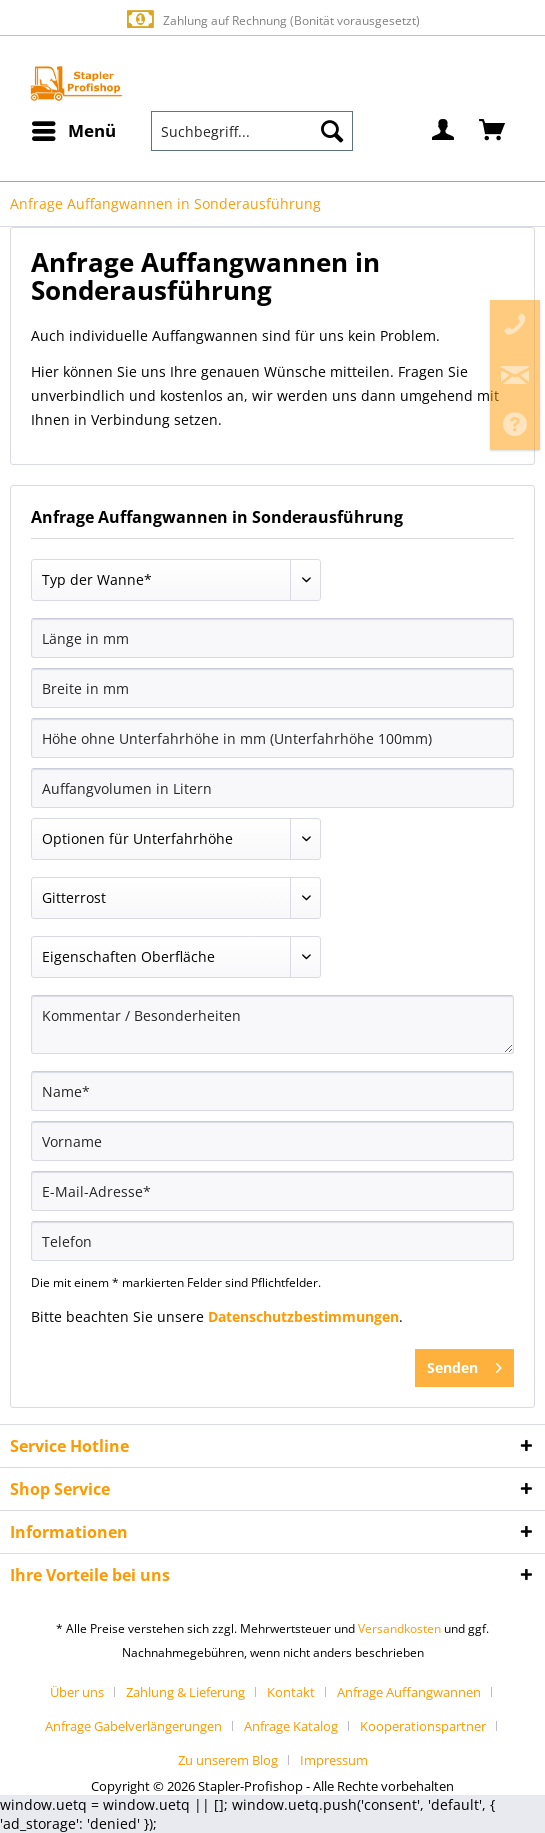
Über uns (77, 1692)
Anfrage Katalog (291, 1726)
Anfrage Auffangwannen (409, 1692)
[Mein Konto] (444, 131)
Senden (464, 1364)
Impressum (334, 1760)
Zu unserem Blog (228, 1760)
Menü (74, 128)
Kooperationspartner (423, 1726)
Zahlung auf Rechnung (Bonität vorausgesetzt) (272, 19)
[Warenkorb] (493, 131)
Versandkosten (399, 1628)
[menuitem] (73, 131)
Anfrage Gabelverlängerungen (133, 1726)
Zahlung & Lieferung (185, 1692)
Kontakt (291, 1692)
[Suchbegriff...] (252, 131)
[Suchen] (332, 131)
